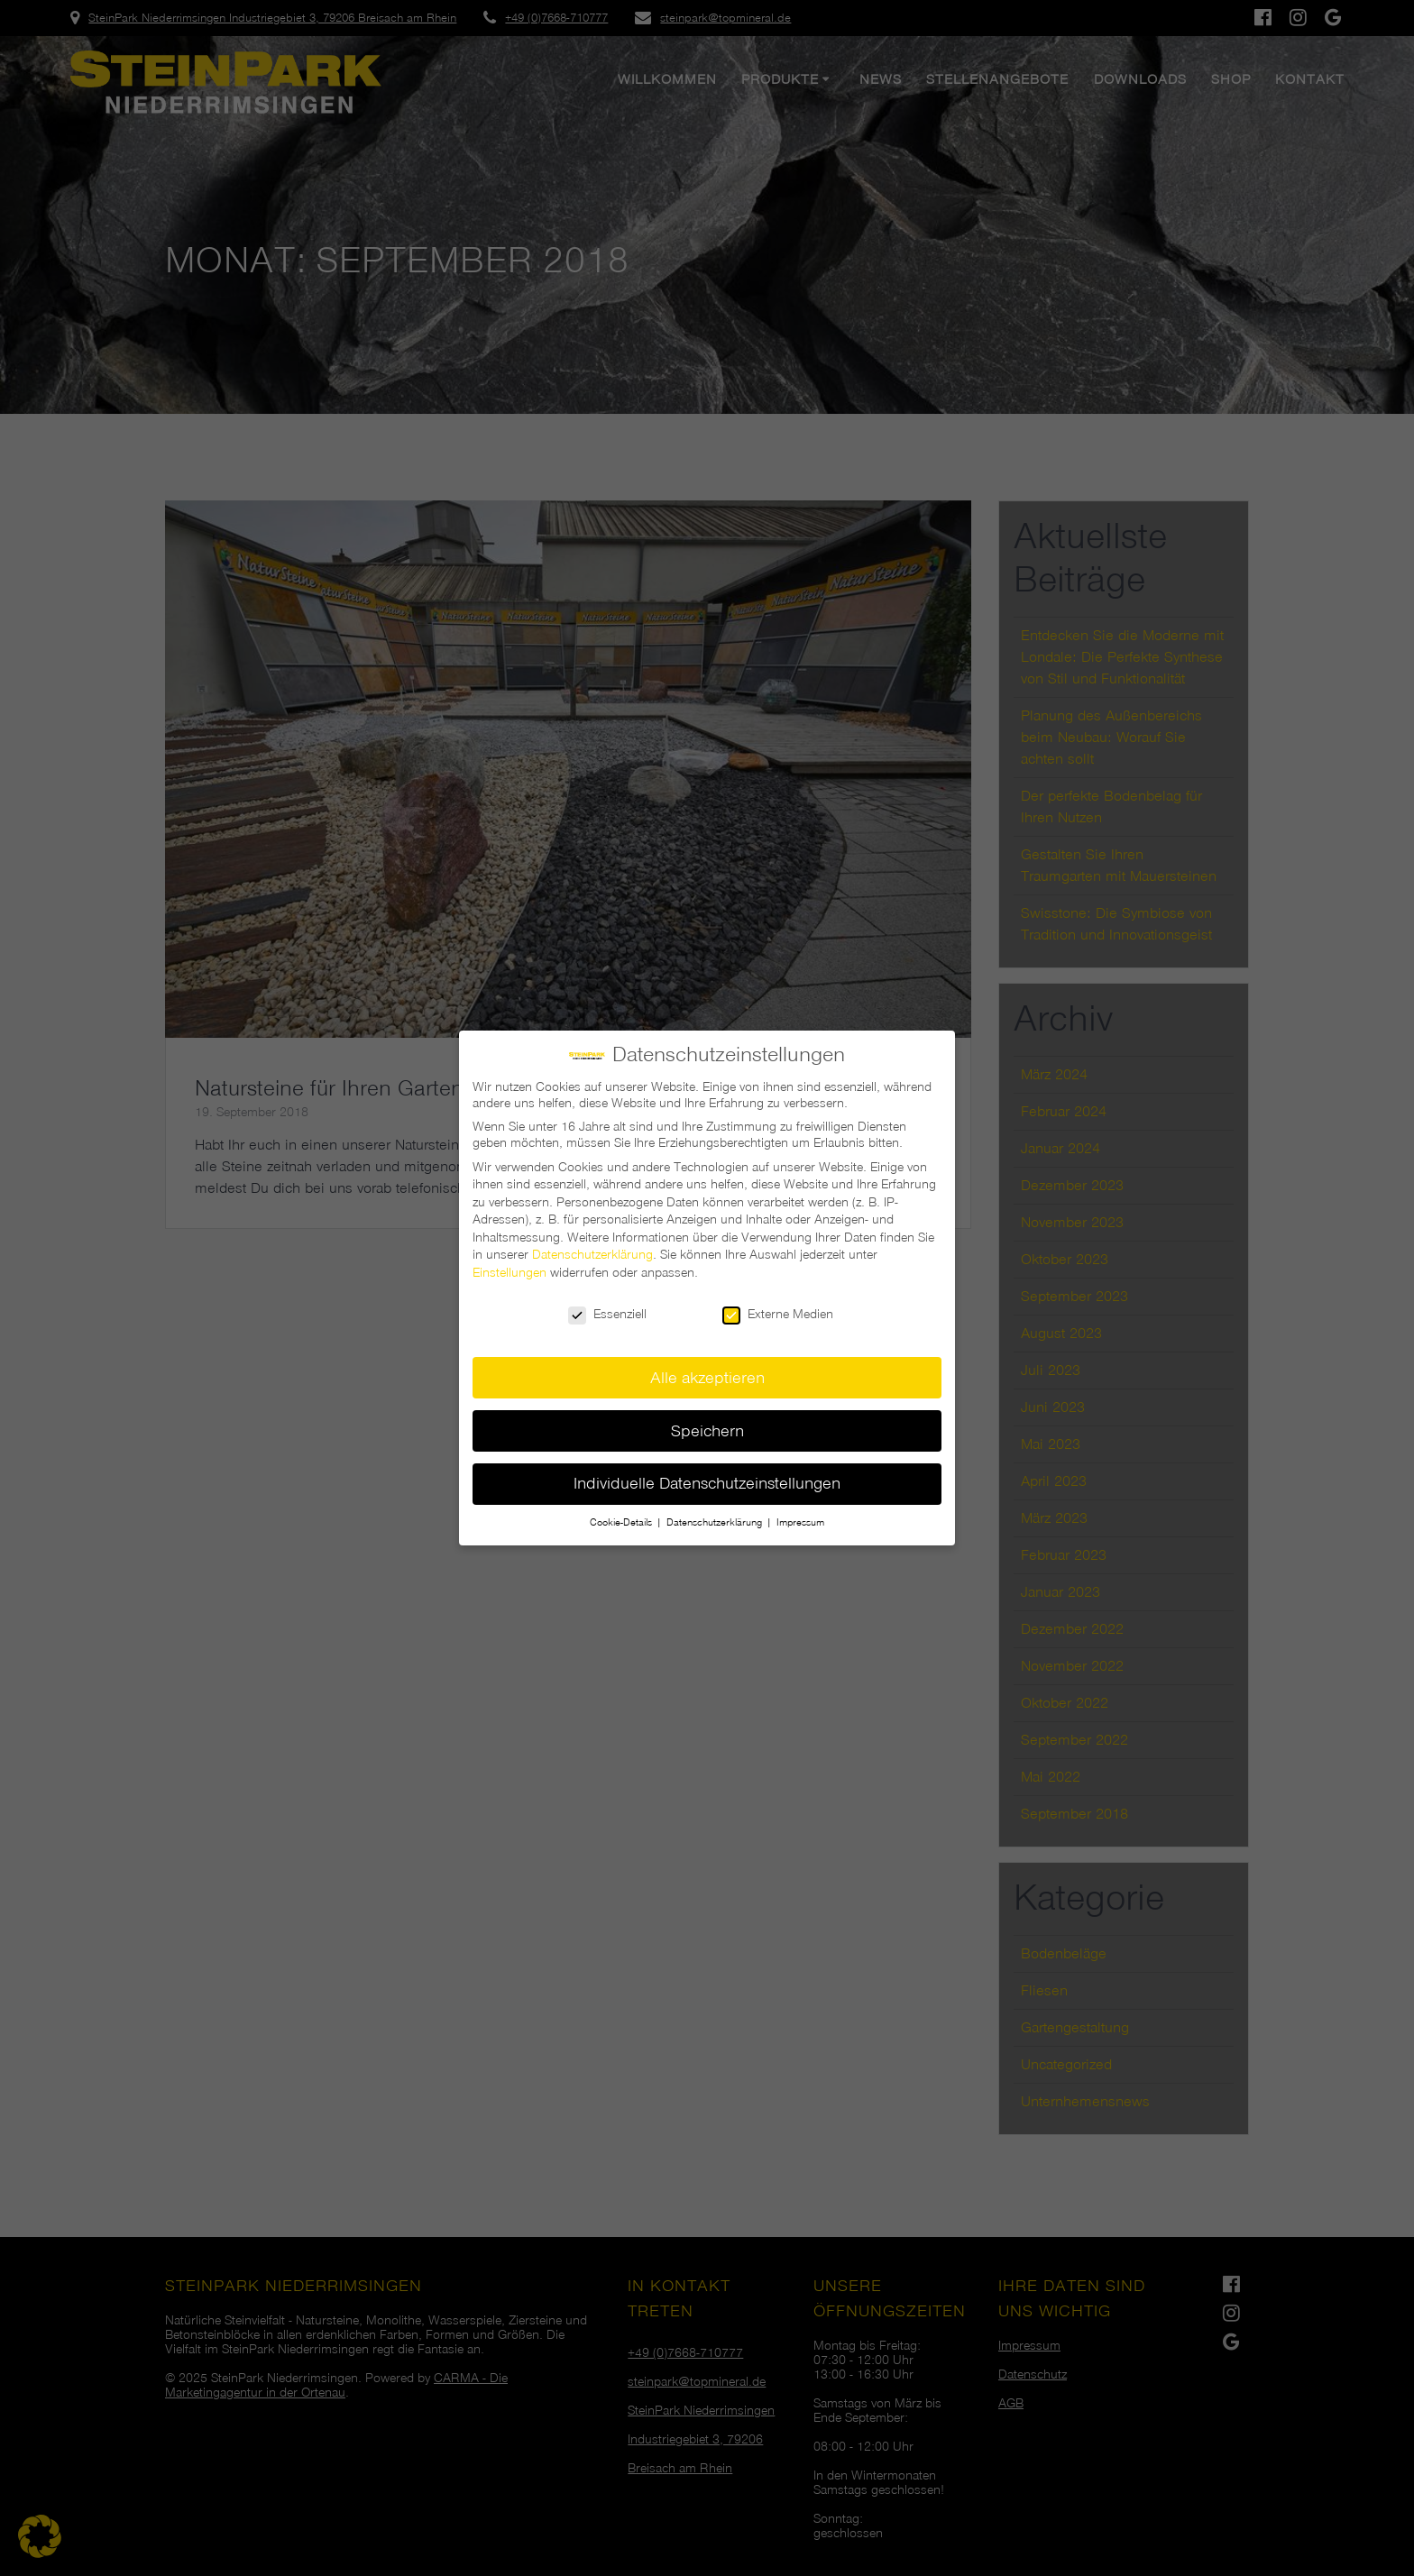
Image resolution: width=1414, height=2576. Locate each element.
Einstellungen (509, 1263)
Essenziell (607, 1304)
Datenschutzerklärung (592, 1245)
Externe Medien (777, 1304)
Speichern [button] (707, 1420)
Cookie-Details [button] (622, 1513)
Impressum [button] (800, 1513)
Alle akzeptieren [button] (707, 1367)
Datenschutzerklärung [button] (715, 1513)
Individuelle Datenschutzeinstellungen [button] (707, 1473)
